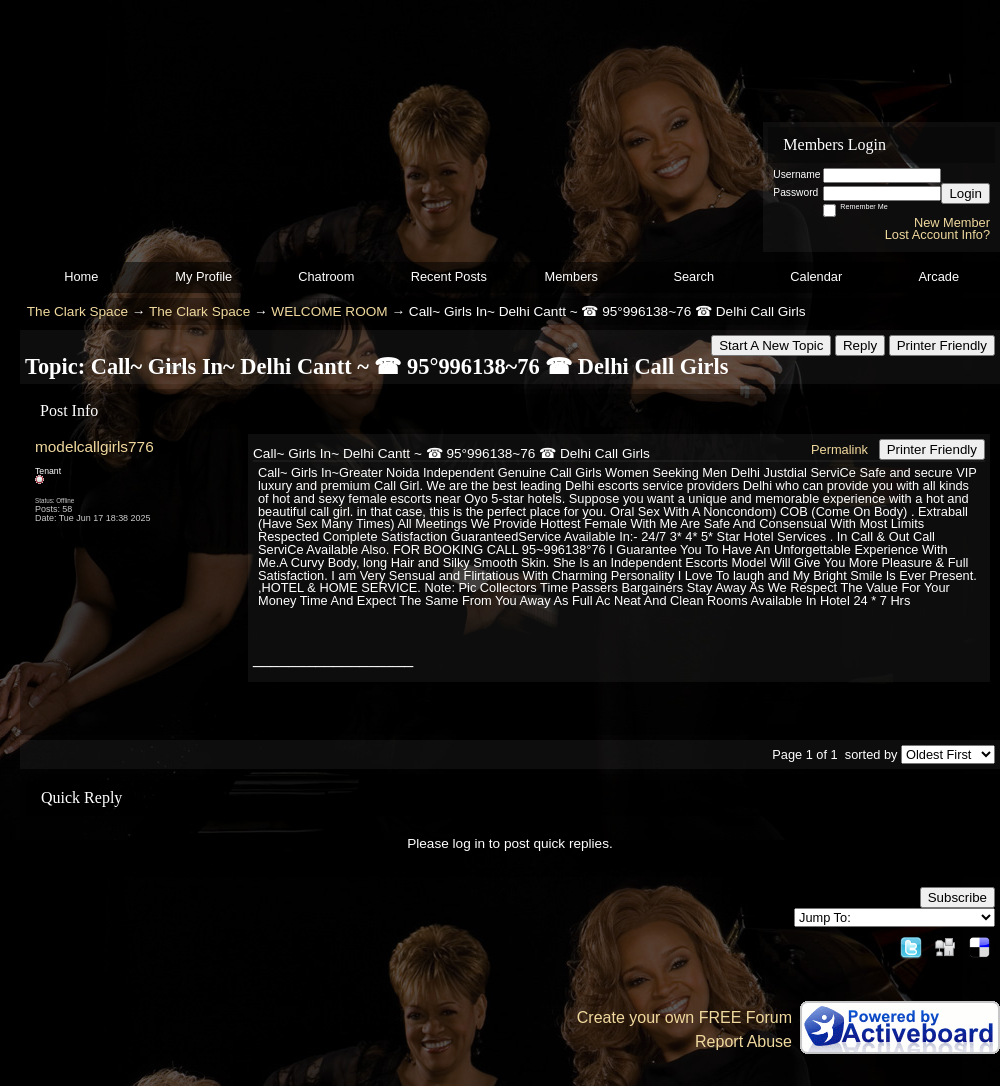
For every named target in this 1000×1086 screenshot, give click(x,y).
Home (81, 276)
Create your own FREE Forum (684, 1017)
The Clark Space (77, 311)
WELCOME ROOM (329, 311)
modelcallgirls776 (94, 446)
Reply (860, 345)
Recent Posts (449, 276)
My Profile (203, 276)
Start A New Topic (771, 345)
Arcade (938, 276)
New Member (952, 222)
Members (571, 276)
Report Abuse (743, 1041)
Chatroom (326, 276)
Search (693, 276)
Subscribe (957, 897)
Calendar (816, 276)
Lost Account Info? (937, 234)
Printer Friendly (942, 345)
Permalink (839, 449)
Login (965, 193)
